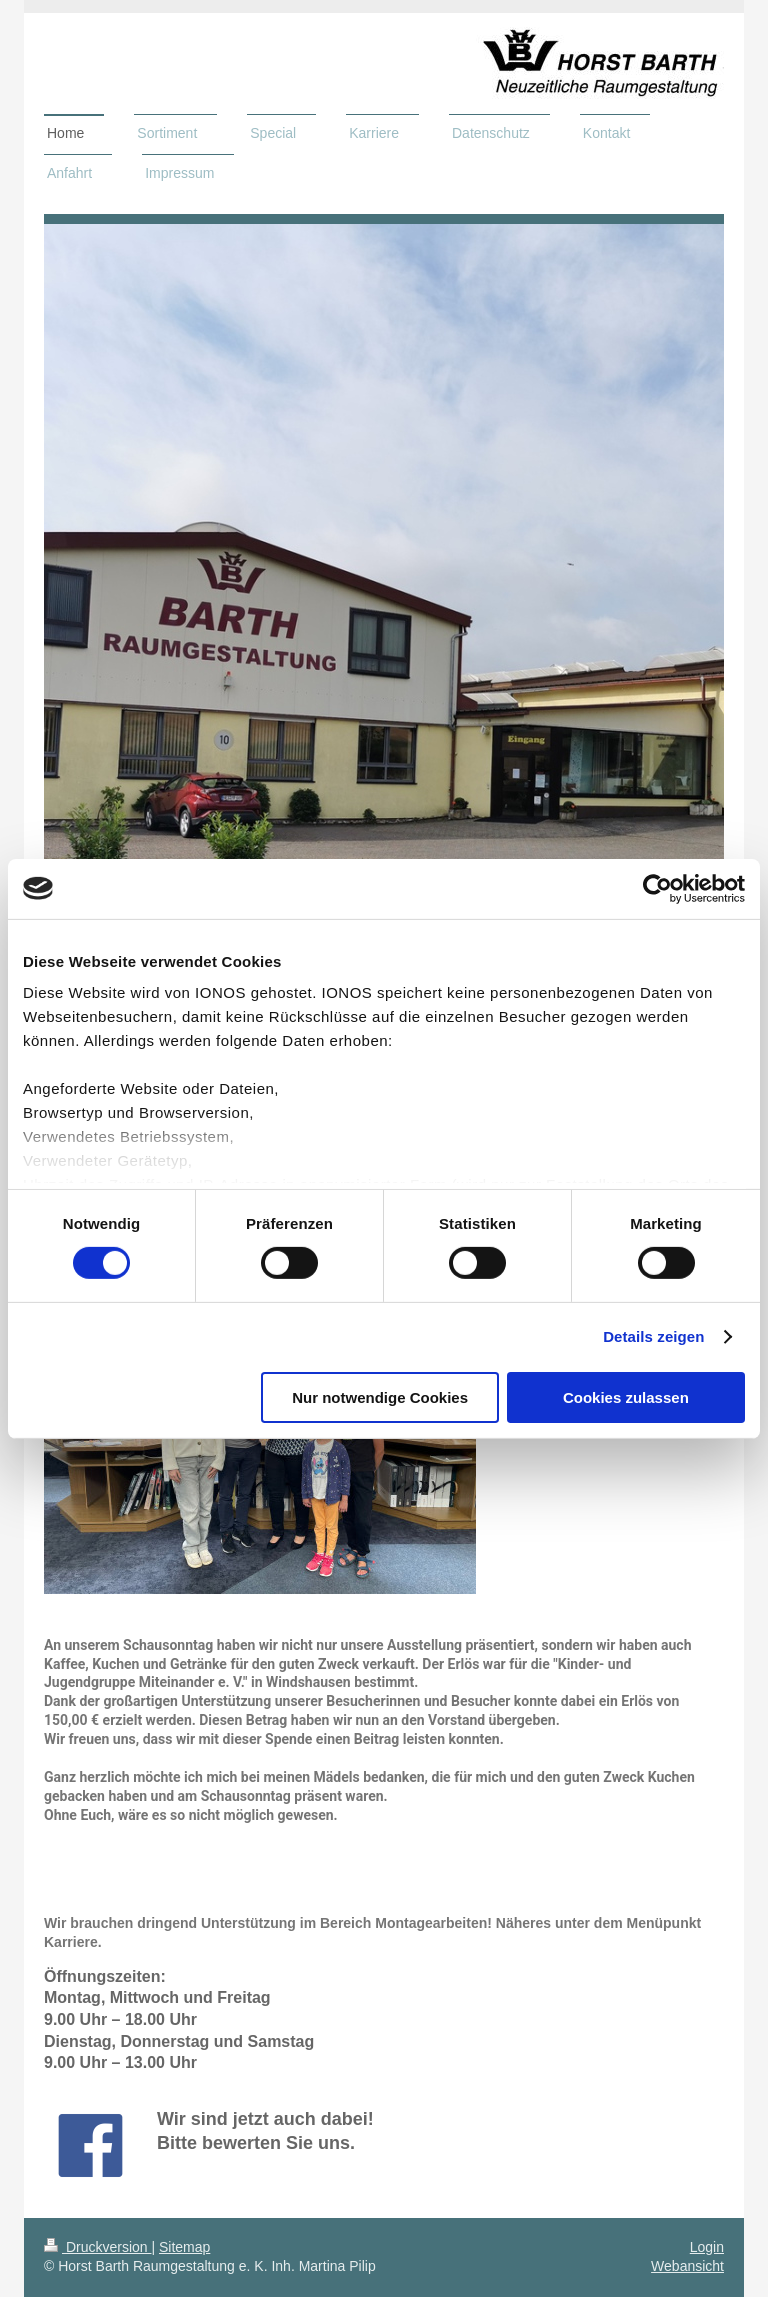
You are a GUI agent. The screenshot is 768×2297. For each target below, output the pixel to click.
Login (707, 2247)
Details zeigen (653, 1336)
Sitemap (184, 2247)
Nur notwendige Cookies (380, 1397)
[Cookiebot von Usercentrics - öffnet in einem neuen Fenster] (657, 888)
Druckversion (97, 2247)
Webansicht (687, 2266)
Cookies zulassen (626, 1397)
